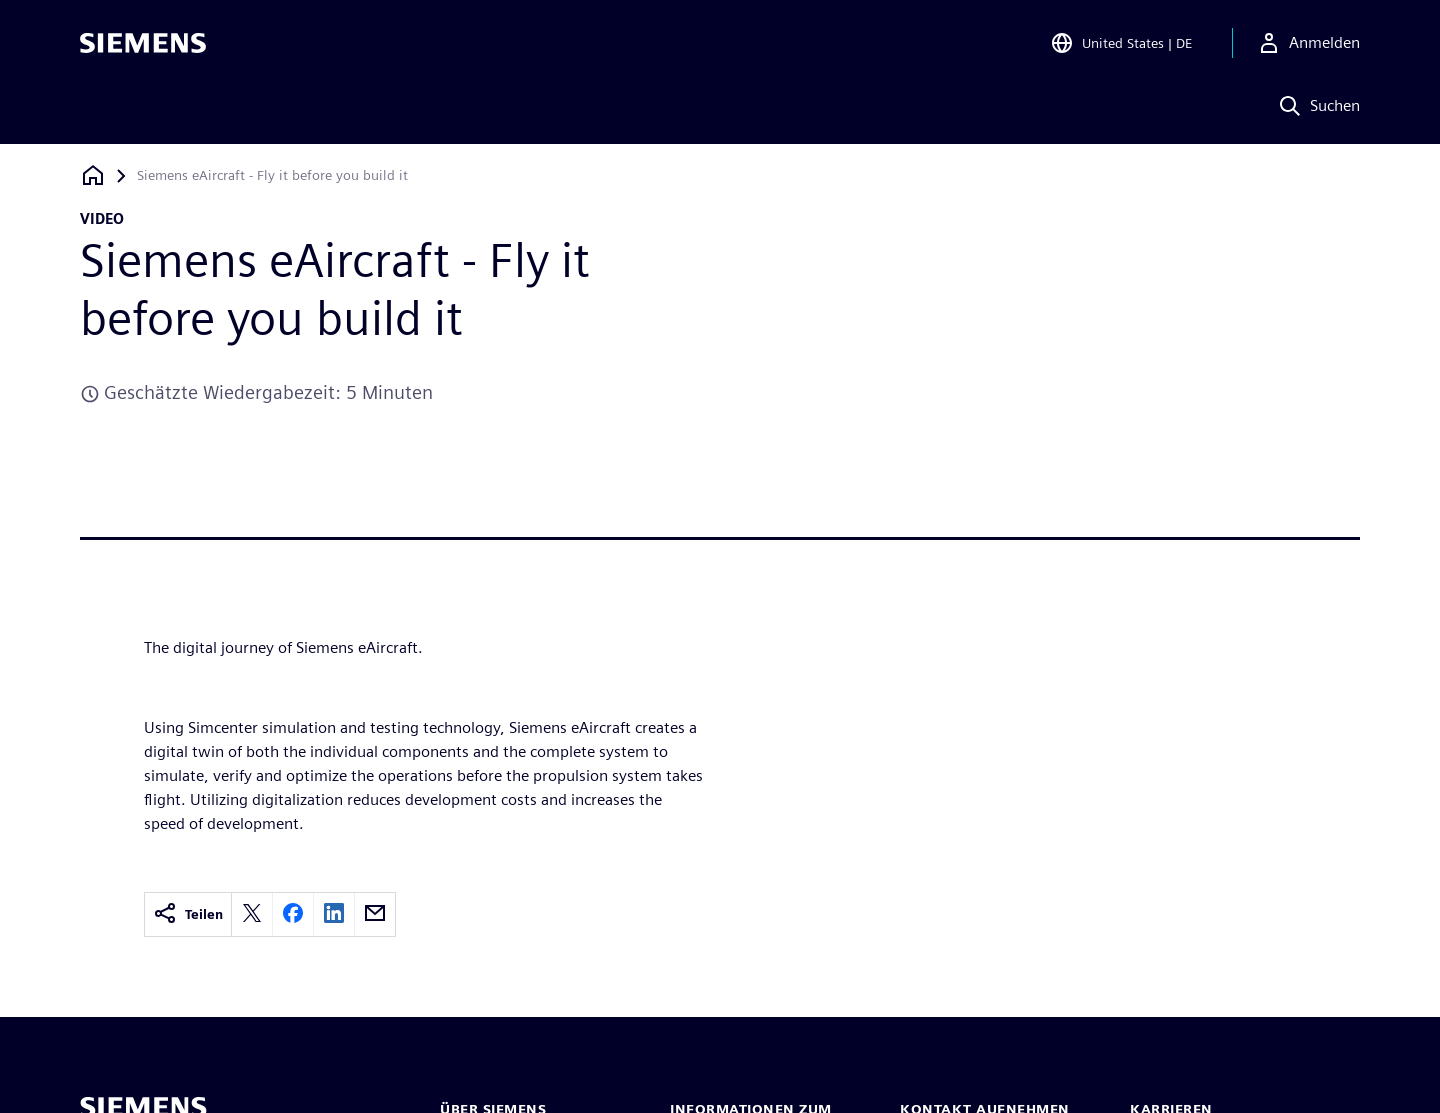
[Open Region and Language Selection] (1121, 44)
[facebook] (293, 914)
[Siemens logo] (143, 44)
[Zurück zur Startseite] (93, 175)
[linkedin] (334, 914)
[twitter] (252, 914)
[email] (375, 914)
